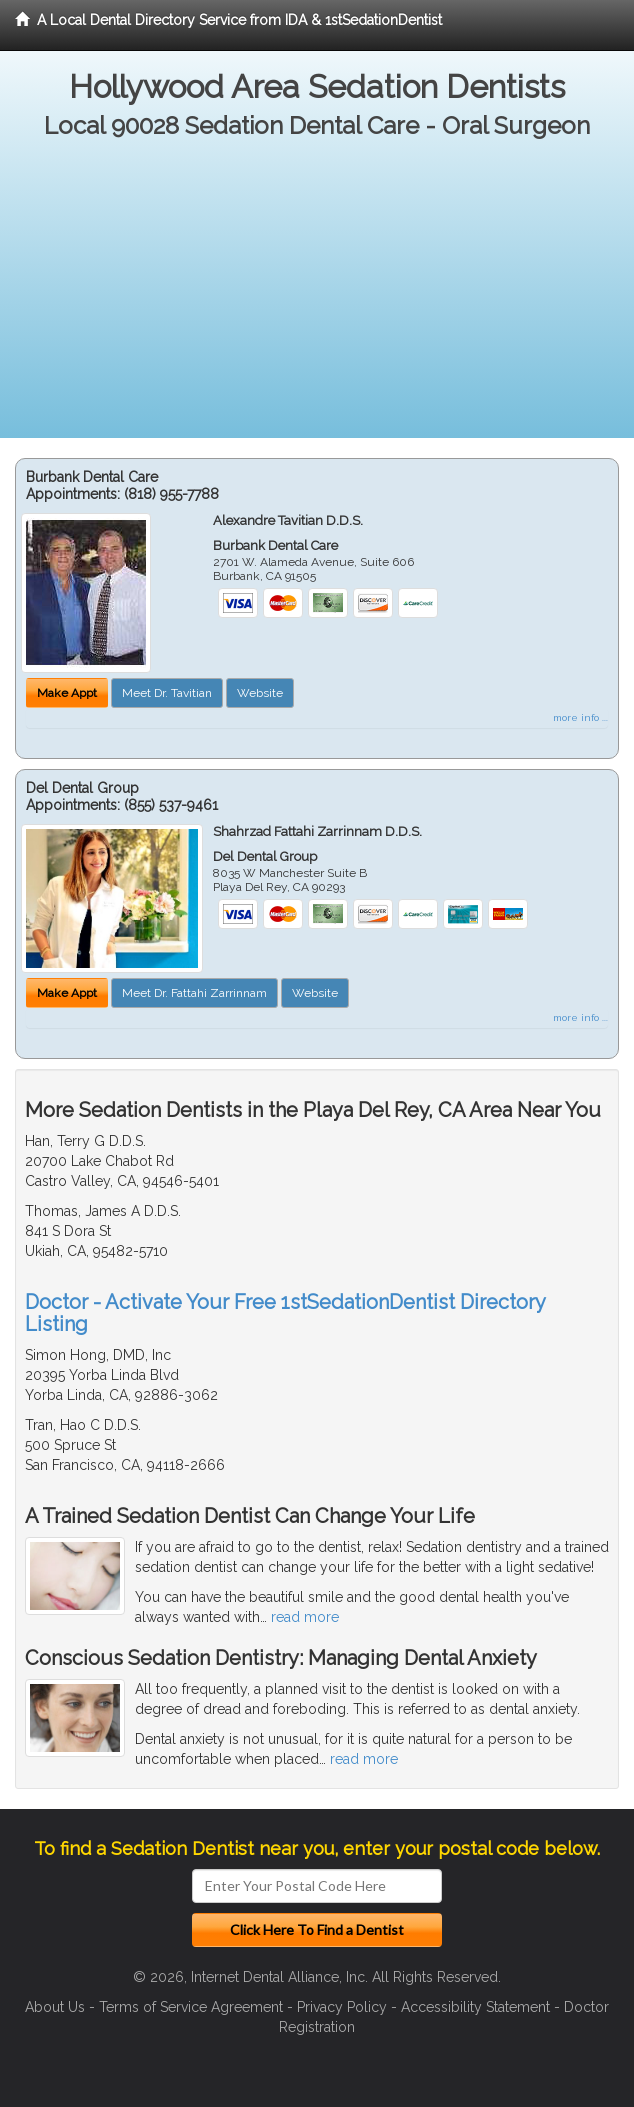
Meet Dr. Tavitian (167, 693)
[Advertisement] (317, 298)
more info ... (580, 717)
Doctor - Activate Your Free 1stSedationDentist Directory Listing (285, 1313)
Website (260, 693)
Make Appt (67, 693)
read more (305, 1617)
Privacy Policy (342, 2007)
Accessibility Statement (475, 2007)
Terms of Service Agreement (191, 2007)
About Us (55, 2007)
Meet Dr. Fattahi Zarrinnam (194, 993)
